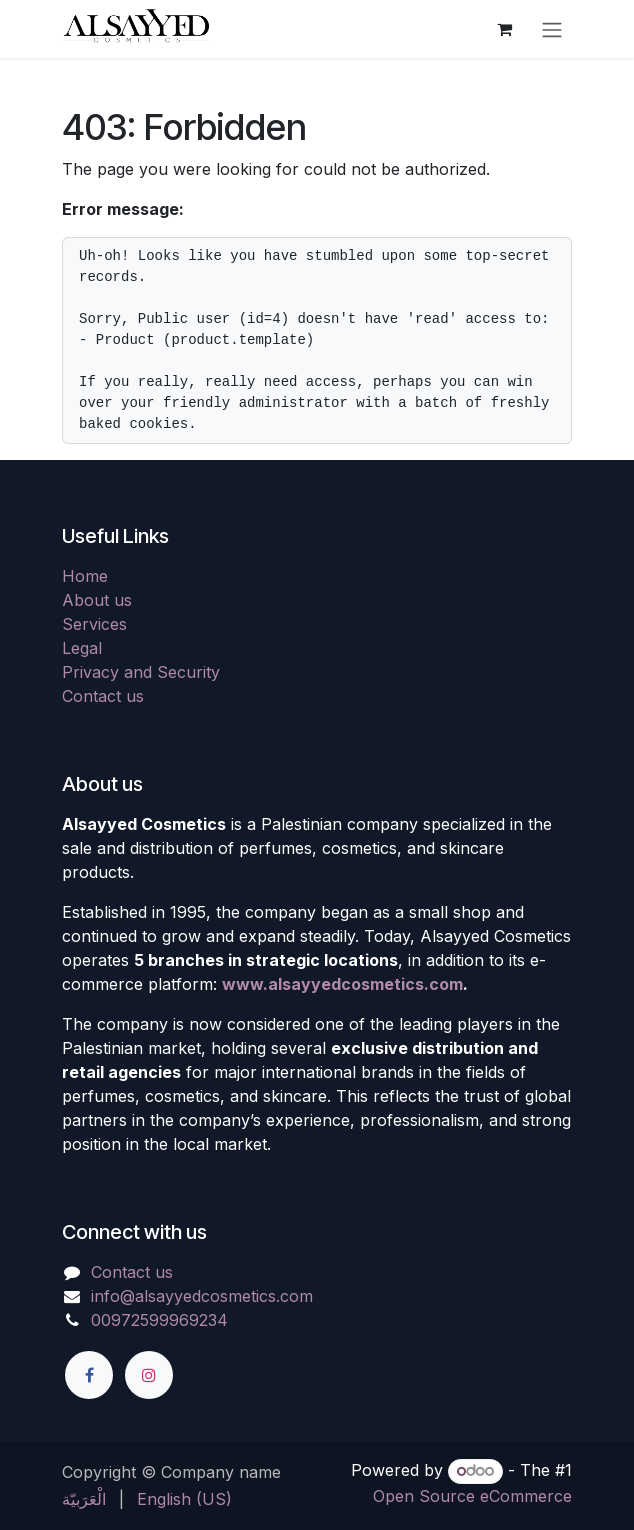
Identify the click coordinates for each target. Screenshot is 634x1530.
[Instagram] (149, 1375)
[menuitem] (84, 1499)
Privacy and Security (141, 672)
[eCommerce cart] (504, 29)
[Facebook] (89, 1375)
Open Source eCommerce (472, 1496)
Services (94, 624)
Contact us (103, 696)
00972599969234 (159, 1320)
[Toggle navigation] (552, 29)
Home (85, 576)
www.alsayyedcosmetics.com (342, 984)
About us (97, 600)
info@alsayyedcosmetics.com (202, 1296)
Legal (82, 648)
